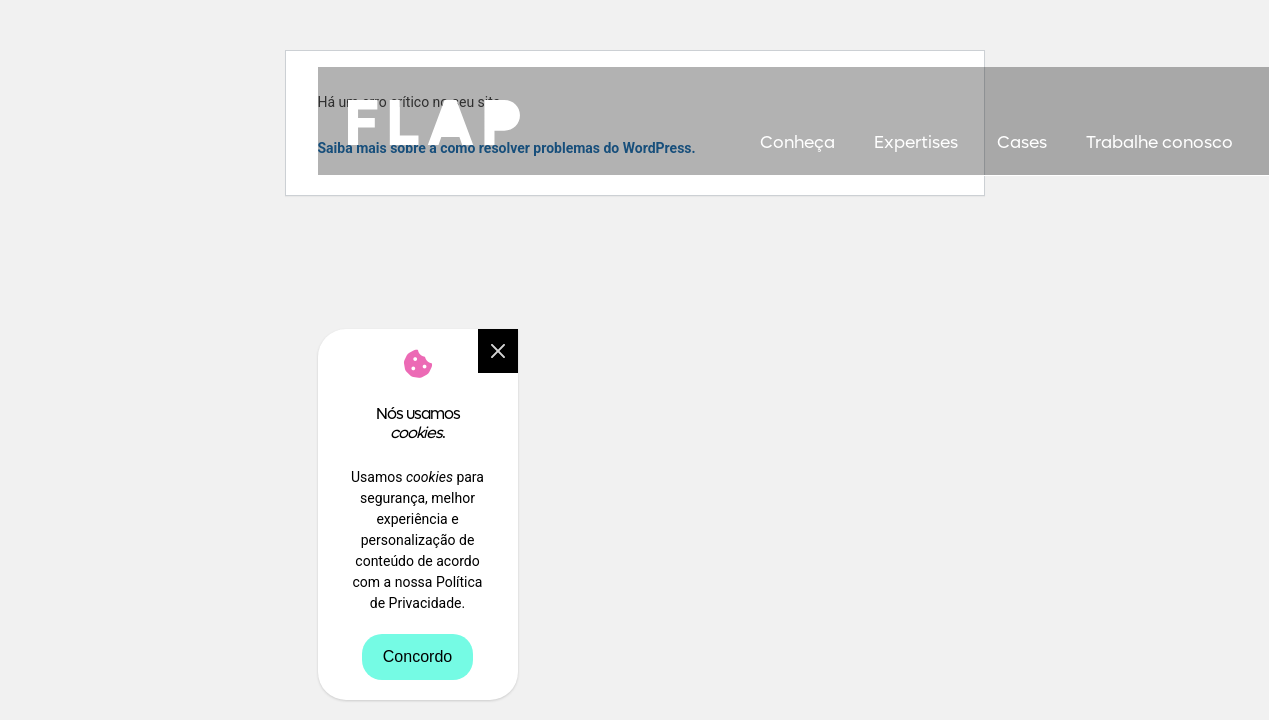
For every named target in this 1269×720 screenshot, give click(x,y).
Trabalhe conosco (1159, 143)
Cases (1022, 143)
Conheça (797, 143)
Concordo (417, 656)
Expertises (916, 143)
